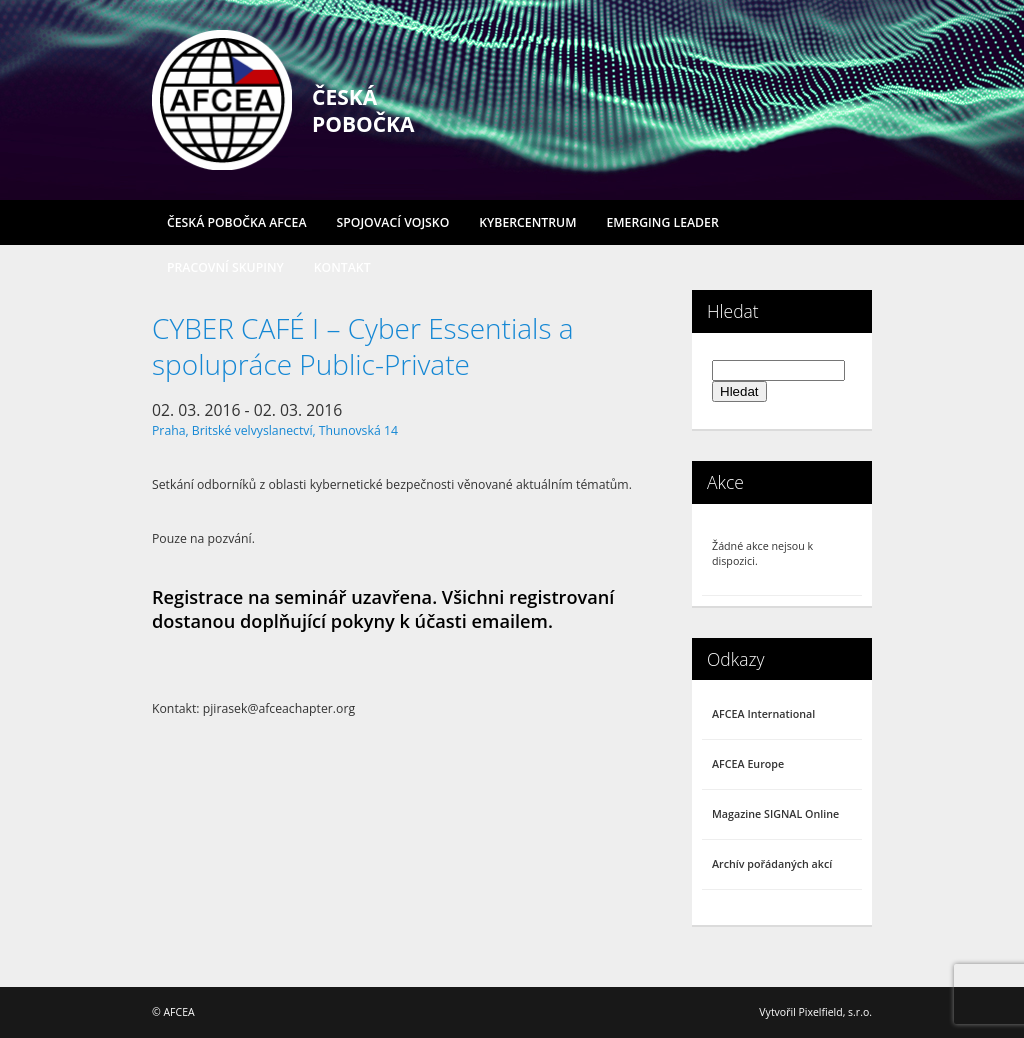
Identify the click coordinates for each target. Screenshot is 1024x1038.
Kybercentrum (527, 222)
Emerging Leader (662, 222)
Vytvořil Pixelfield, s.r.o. (815, 1012)
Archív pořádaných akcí (772, 864)
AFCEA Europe (748, 764)
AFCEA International (763, 714)
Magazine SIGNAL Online (775, 814)
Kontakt (342, 267)
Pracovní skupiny (225, 267)
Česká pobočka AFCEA (237, 222)
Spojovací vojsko (393, 222)
